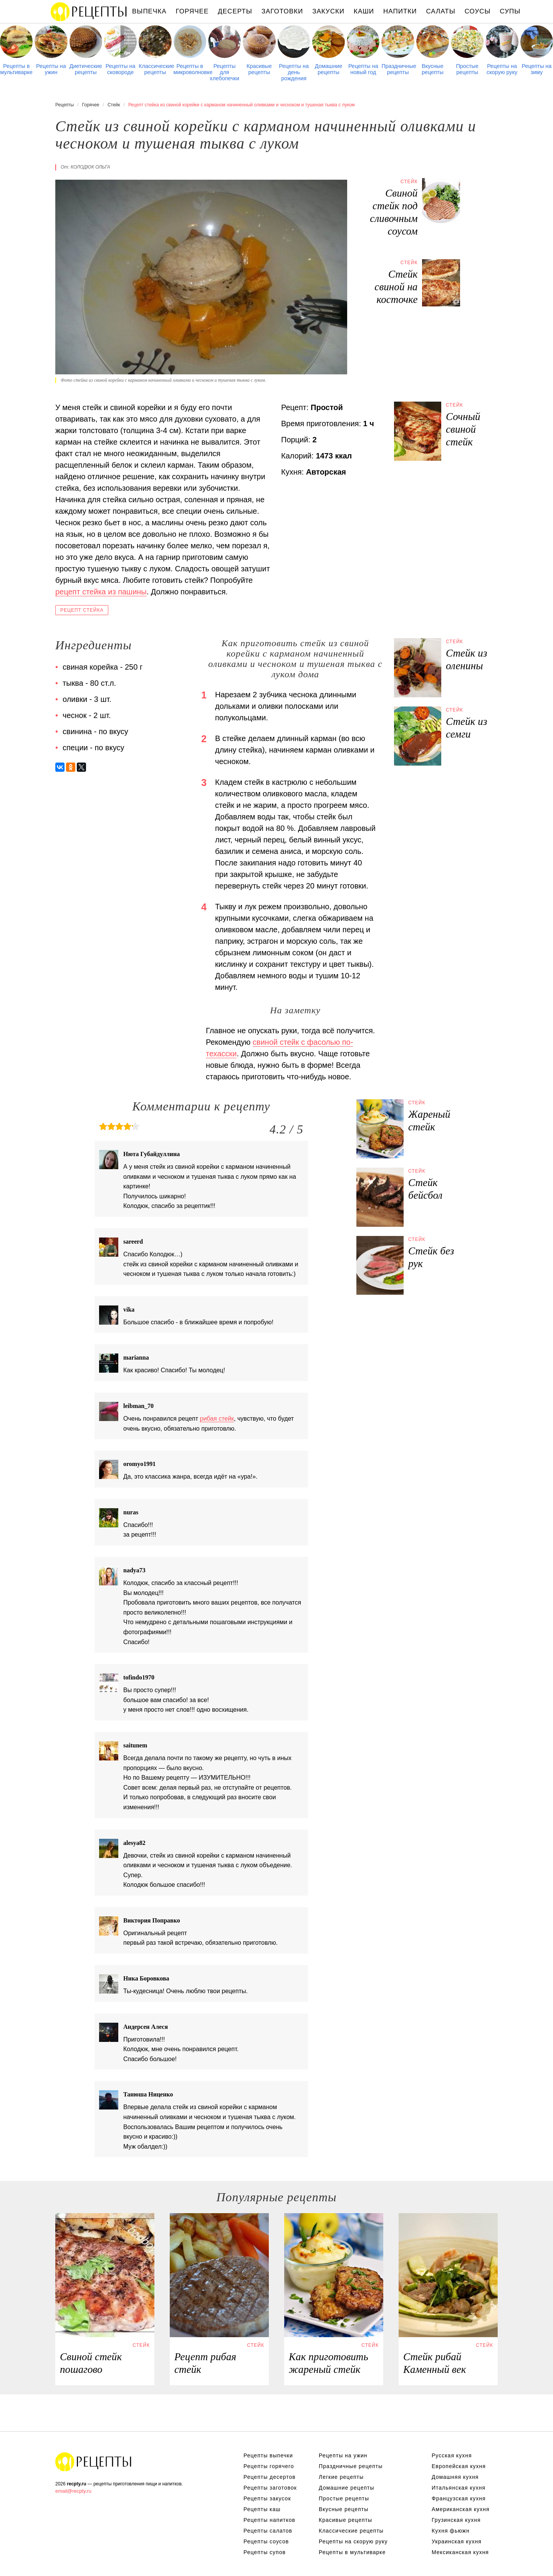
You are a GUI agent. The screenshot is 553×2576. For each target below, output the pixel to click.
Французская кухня (459, 2498)
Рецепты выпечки (268, 2455)
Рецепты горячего (268, 2466)
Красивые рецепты (259, 69)
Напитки (400, 11)
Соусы (478, 11)
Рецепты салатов (267, 2531)
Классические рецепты (155, 69)
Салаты (440, 11)
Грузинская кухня (456, 2520)
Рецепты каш (262, 2509)
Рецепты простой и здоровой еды (89, 11)
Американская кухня (461, 2509)
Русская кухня (452, 2455)
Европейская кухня (459, 2466)
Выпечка (149, 11)
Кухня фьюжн (451, 2531)
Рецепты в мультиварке (16, 69)
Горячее (192, 11)
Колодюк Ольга (90, 167)
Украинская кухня (457, 2541)
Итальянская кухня (458, 2488)
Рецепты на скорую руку (502, 69)
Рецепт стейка (81, 610)
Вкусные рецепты (433, 69)
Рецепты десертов (269, 2477)
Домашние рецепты (328, 69)
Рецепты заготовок (270, 2488)
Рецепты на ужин (51, 69)
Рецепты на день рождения (294, 72)
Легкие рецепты (341, 2477)
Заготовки (282, 11)
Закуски (328, 11)
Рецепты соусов (266, 2541)
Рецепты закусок (267, 2498)
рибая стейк (217, 1418)
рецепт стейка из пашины (101, 591)
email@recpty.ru (73, 2491)
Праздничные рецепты (397, 69)
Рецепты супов (264, 2552)
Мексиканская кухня (460, 2552)
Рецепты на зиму (536, 69)
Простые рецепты (467, 69)
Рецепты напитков (269, 2520)
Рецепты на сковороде (121, 69)
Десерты (235, 11)
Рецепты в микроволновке (190, 69)
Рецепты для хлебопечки (224, 72)
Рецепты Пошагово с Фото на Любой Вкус (93, 2461)
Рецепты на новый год (363, 69)
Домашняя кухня (455, 2477)
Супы (510, 11)
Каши (364, 11)
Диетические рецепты (86, 69)
